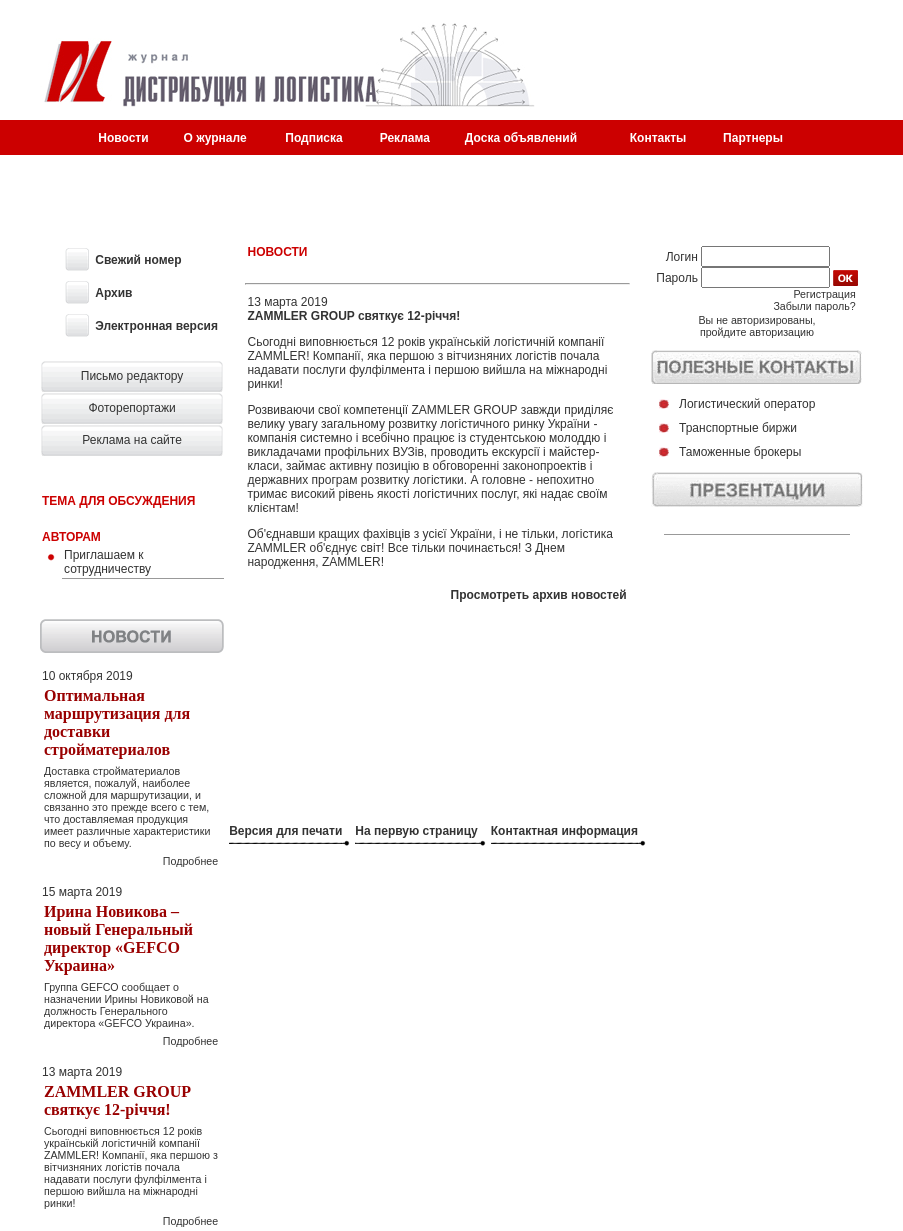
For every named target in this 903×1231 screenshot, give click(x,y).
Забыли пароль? (814, 306)
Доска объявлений (521, 138)
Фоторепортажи (131, 408)
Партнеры (753, 138)
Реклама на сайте (132, 440)
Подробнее (190, 861)
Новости (123, 138)
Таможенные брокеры (740, 452)
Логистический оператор (747, 404)
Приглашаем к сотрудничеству (107, 562)
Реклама (405, 138)
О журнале (215, 138)
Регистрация (824, 294)
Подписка (313, 138)
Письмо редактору (132, 376)
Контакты (658, 138)
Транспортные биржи (738, 428)
